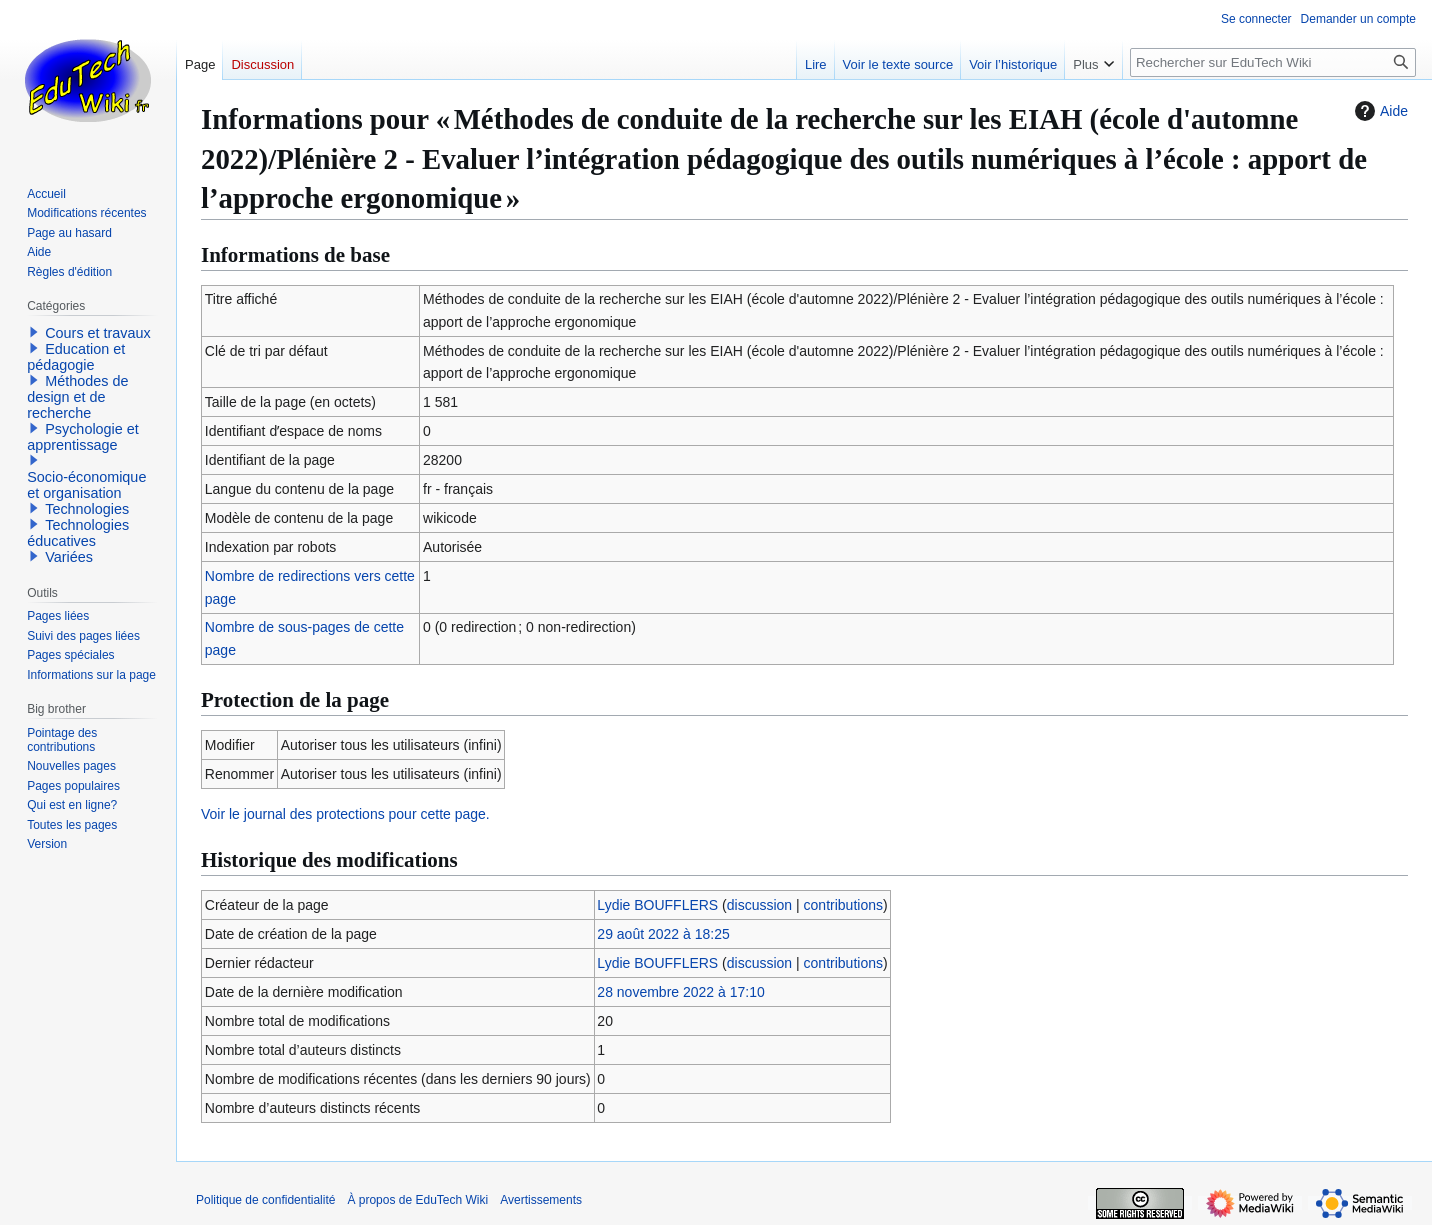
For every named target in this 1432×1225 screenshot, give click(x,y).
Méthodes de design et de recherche (77, 397)
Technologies (87, 509)
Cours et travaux (98, 333)
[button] (34, 332)
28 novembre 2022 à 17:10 (680, 992)
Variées (69, 557)
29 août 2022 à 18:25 (663, 934)
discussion (759, 905)
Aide (1379, 111)
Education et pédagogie (76, 357)
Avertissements (541, 1200)
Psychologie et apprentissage (83, 437)
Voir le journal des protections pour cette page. (345, 814)
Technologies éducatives (78, 533)
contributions (843, 905)
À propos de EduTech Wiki (417, 1200)
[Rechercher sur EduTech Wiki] (1273, 62)
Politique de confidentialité (265, 1200)
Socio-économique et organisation (86, 485)
